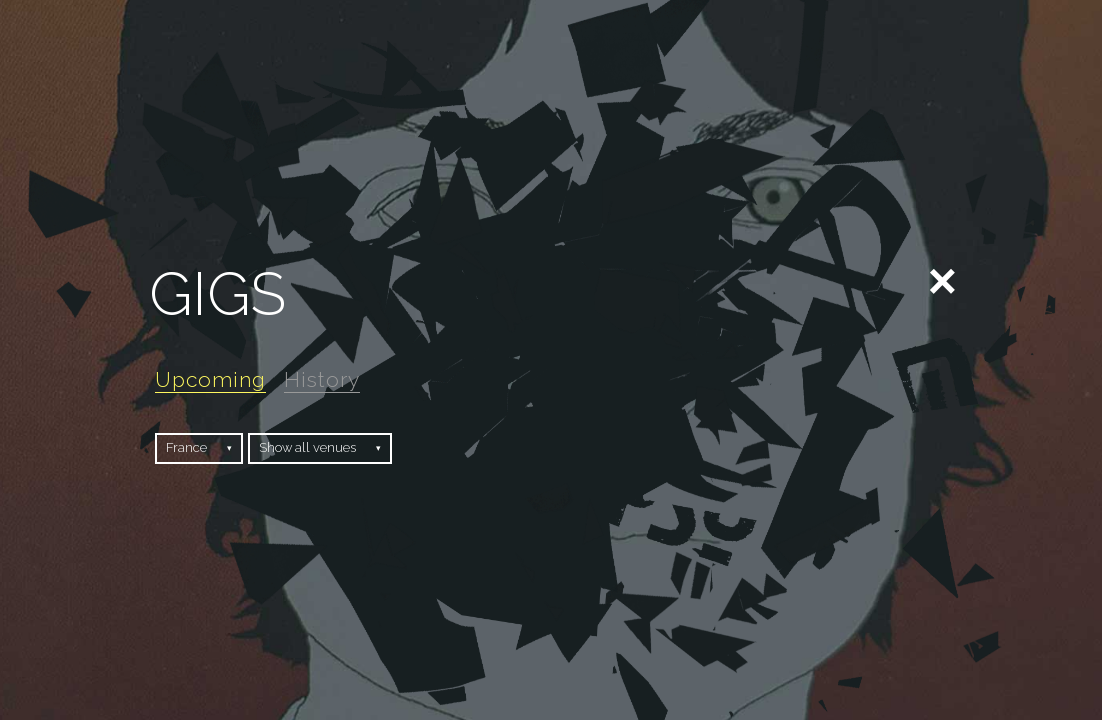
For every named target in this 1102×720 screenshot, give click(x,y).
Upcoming (210, 379)
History (322, 379)
